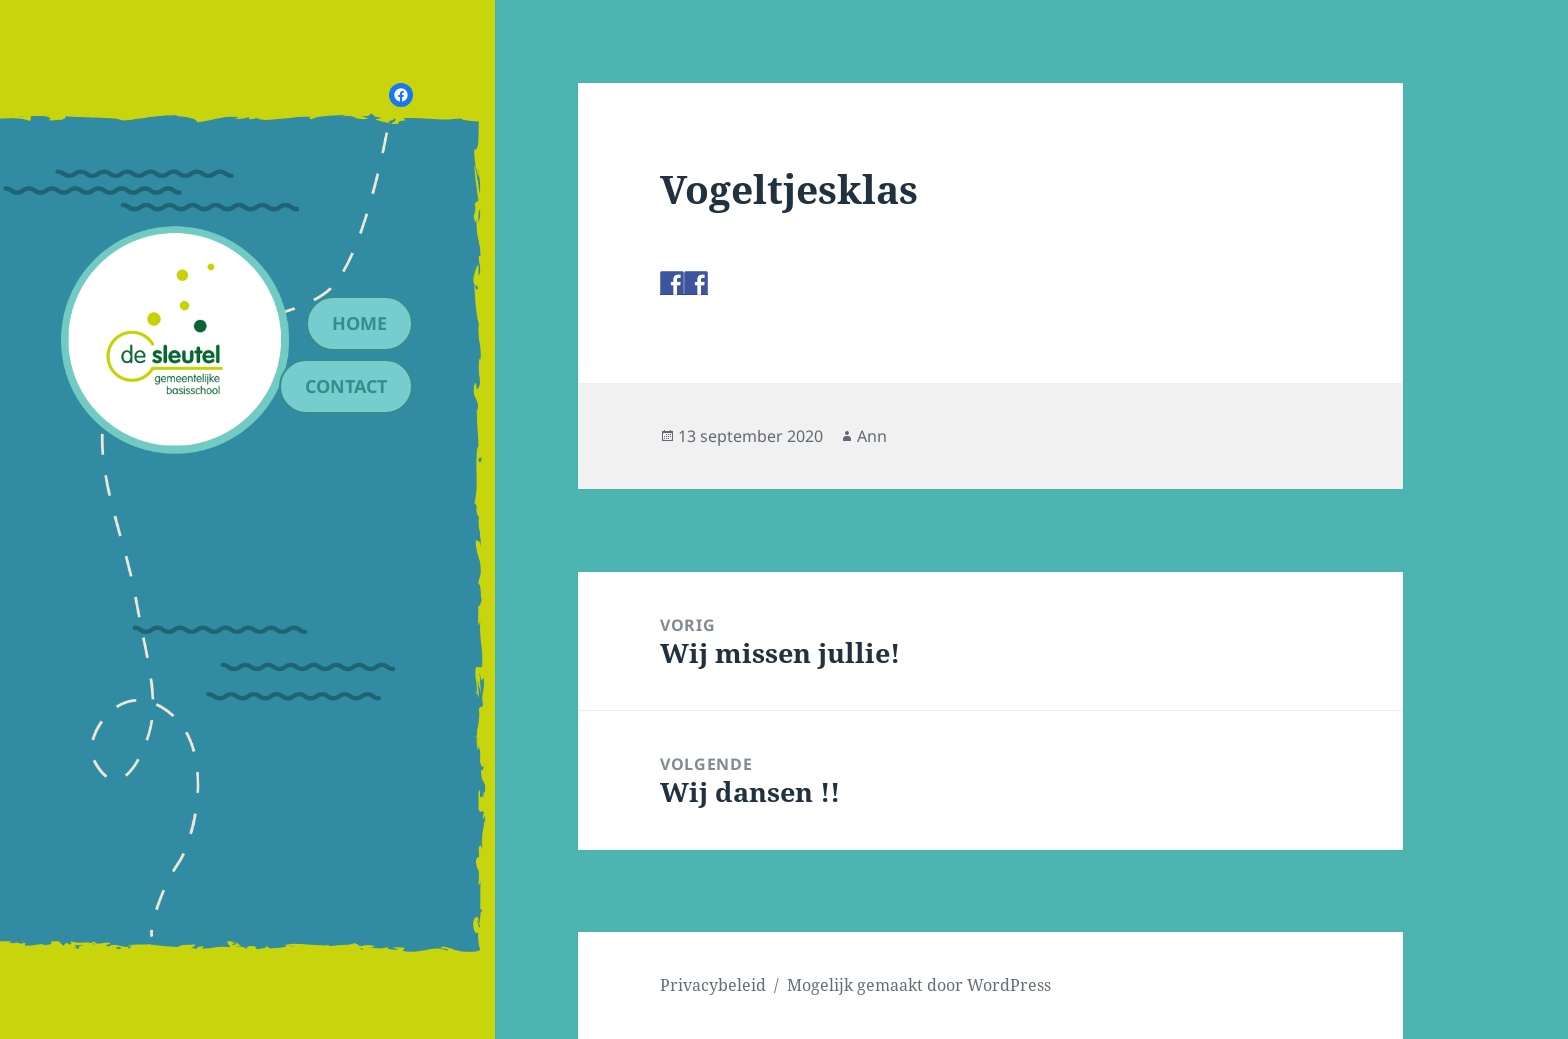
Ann (872, 436)
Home (359, 323)
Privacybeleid (713, 985)
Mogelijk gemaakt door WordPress (919, 985)
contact (346, 386)
